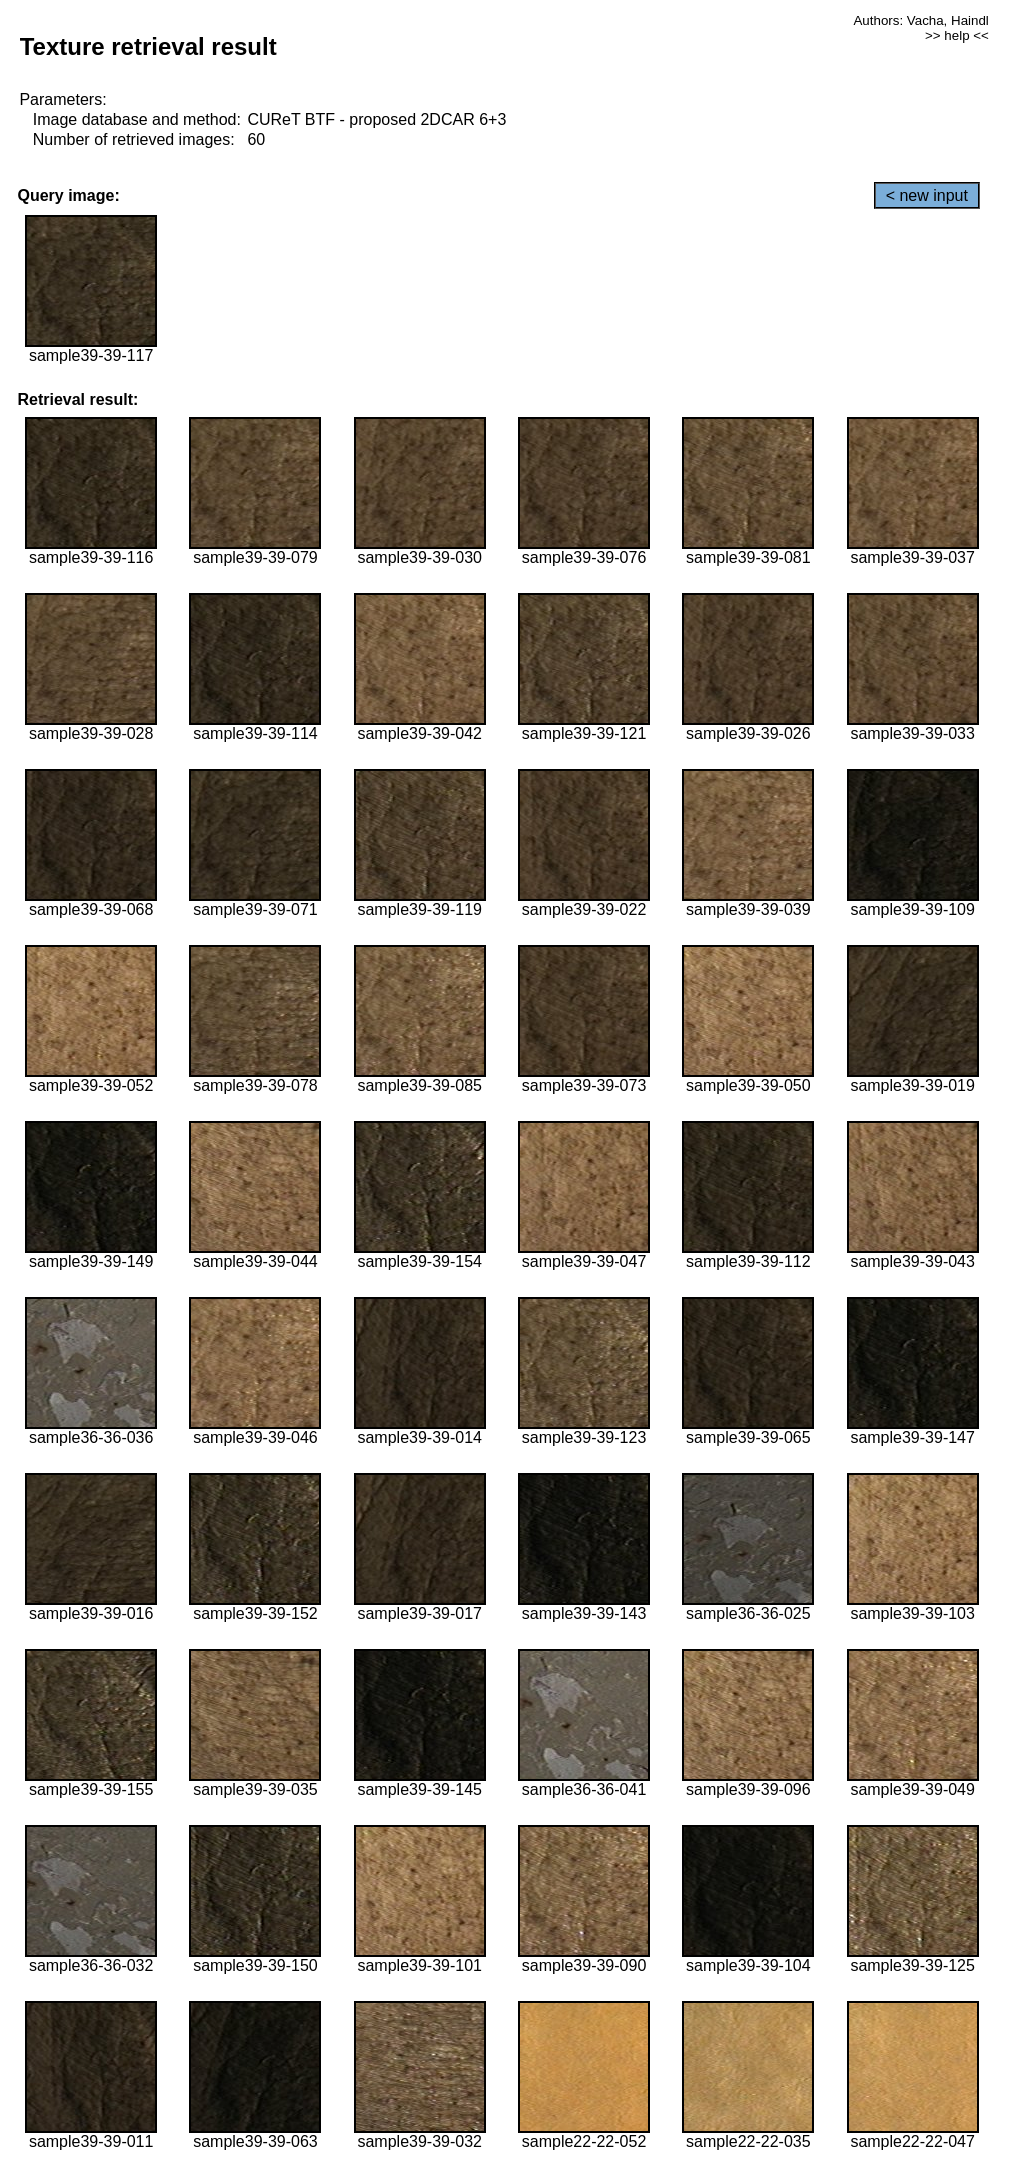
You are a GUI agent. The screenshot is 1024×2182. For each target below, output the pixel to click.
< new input (927, 195)
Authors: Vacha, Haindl (920, 20)
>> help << (957, 35)
